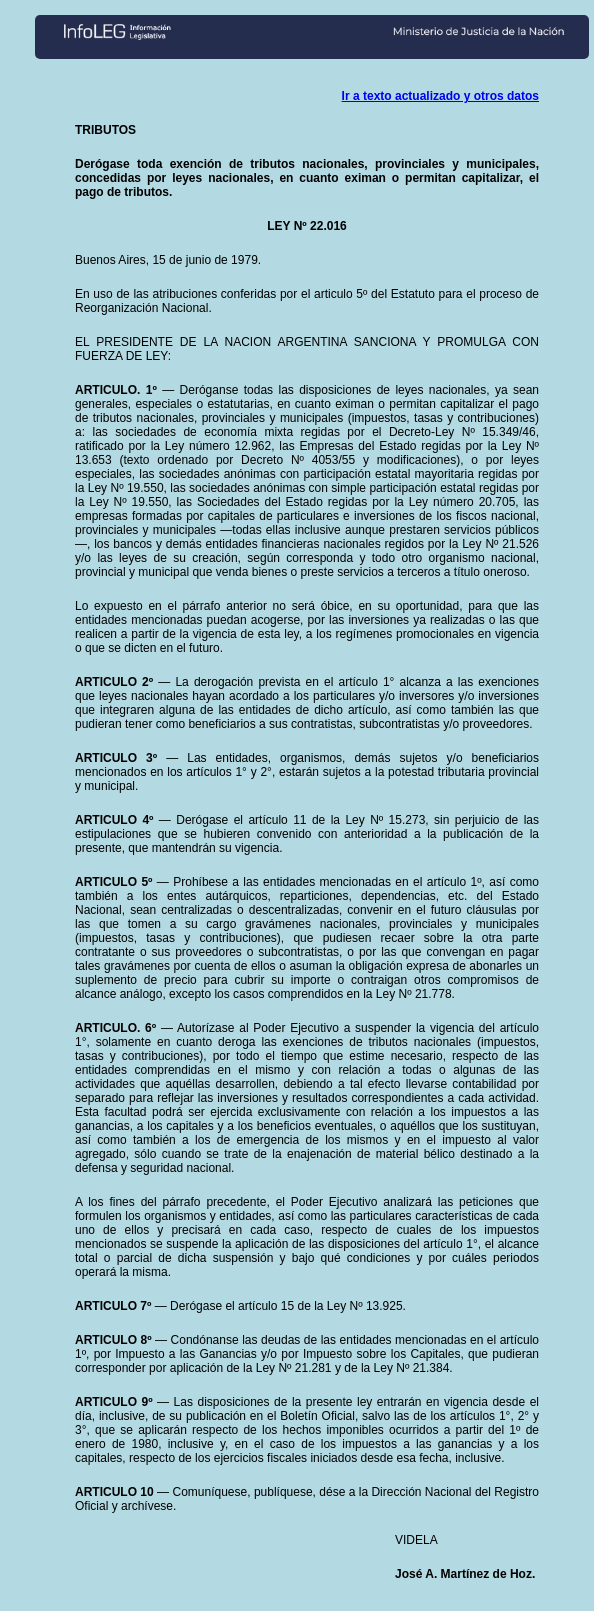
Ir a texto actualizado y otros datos (440, 96)
